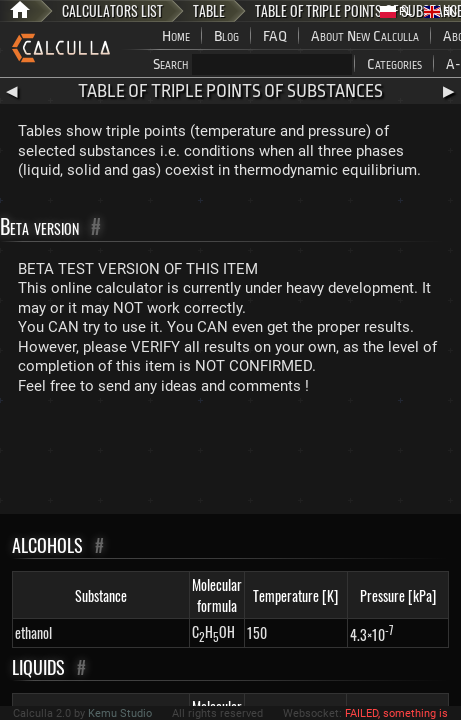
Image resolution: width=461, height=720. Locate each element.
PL (396, 11)
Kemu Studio (120, 713)
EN (440, 11)
